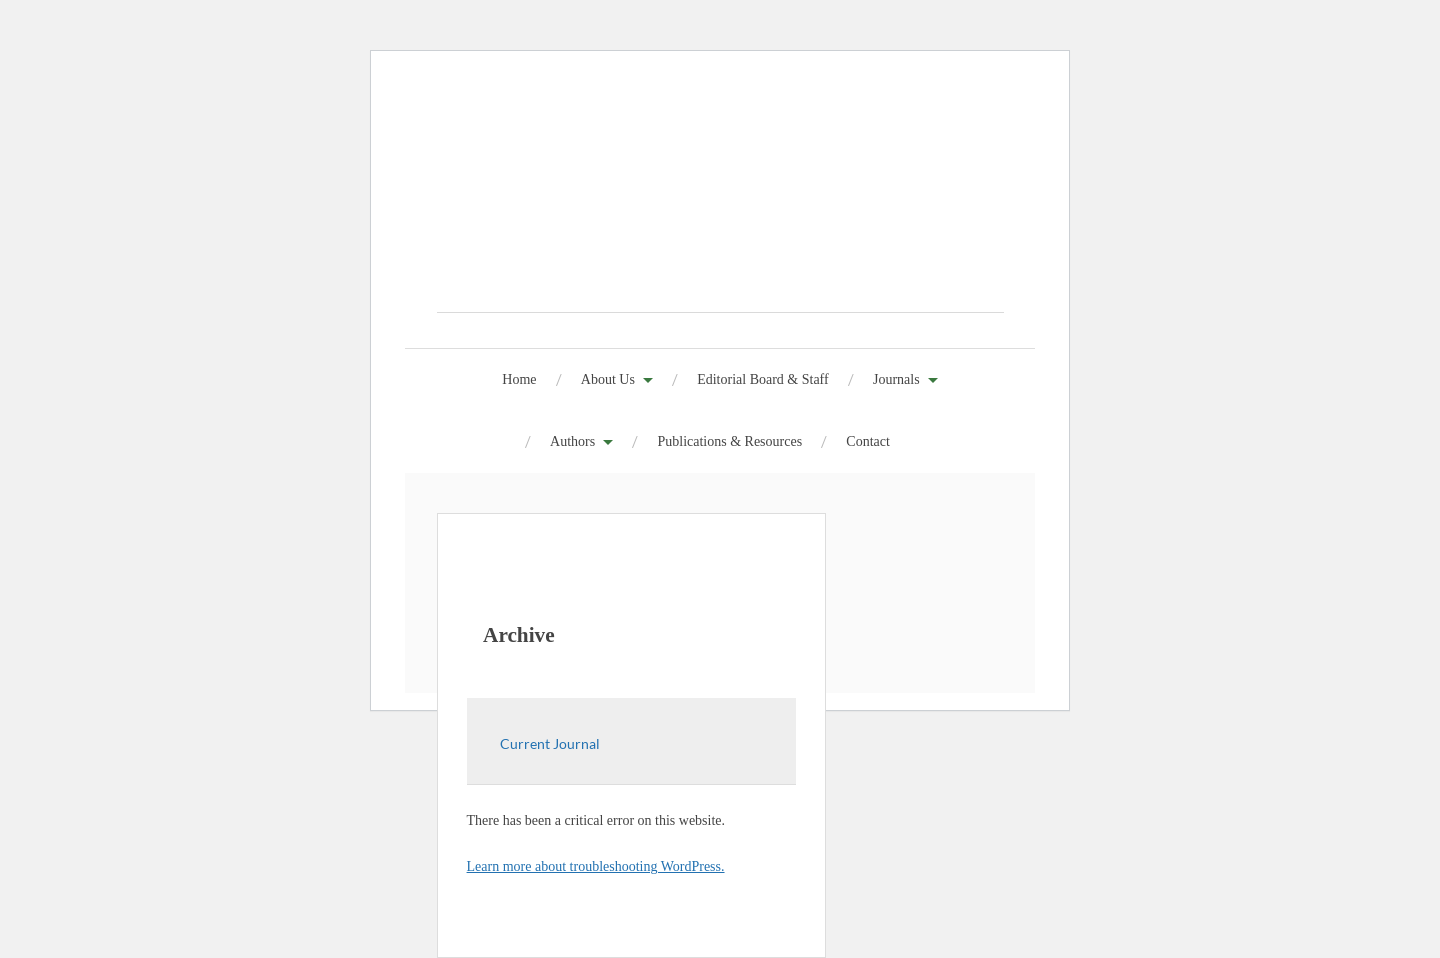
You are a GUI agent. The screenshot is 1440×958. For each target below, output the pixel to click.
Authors (572, 441)
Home (519, 379)
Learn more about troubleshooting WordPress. (596, 866)
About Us (608, 379)
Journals (896, 379)
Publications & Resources (729, 441)
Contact (868, 441)
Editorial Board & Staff (763, 379)
